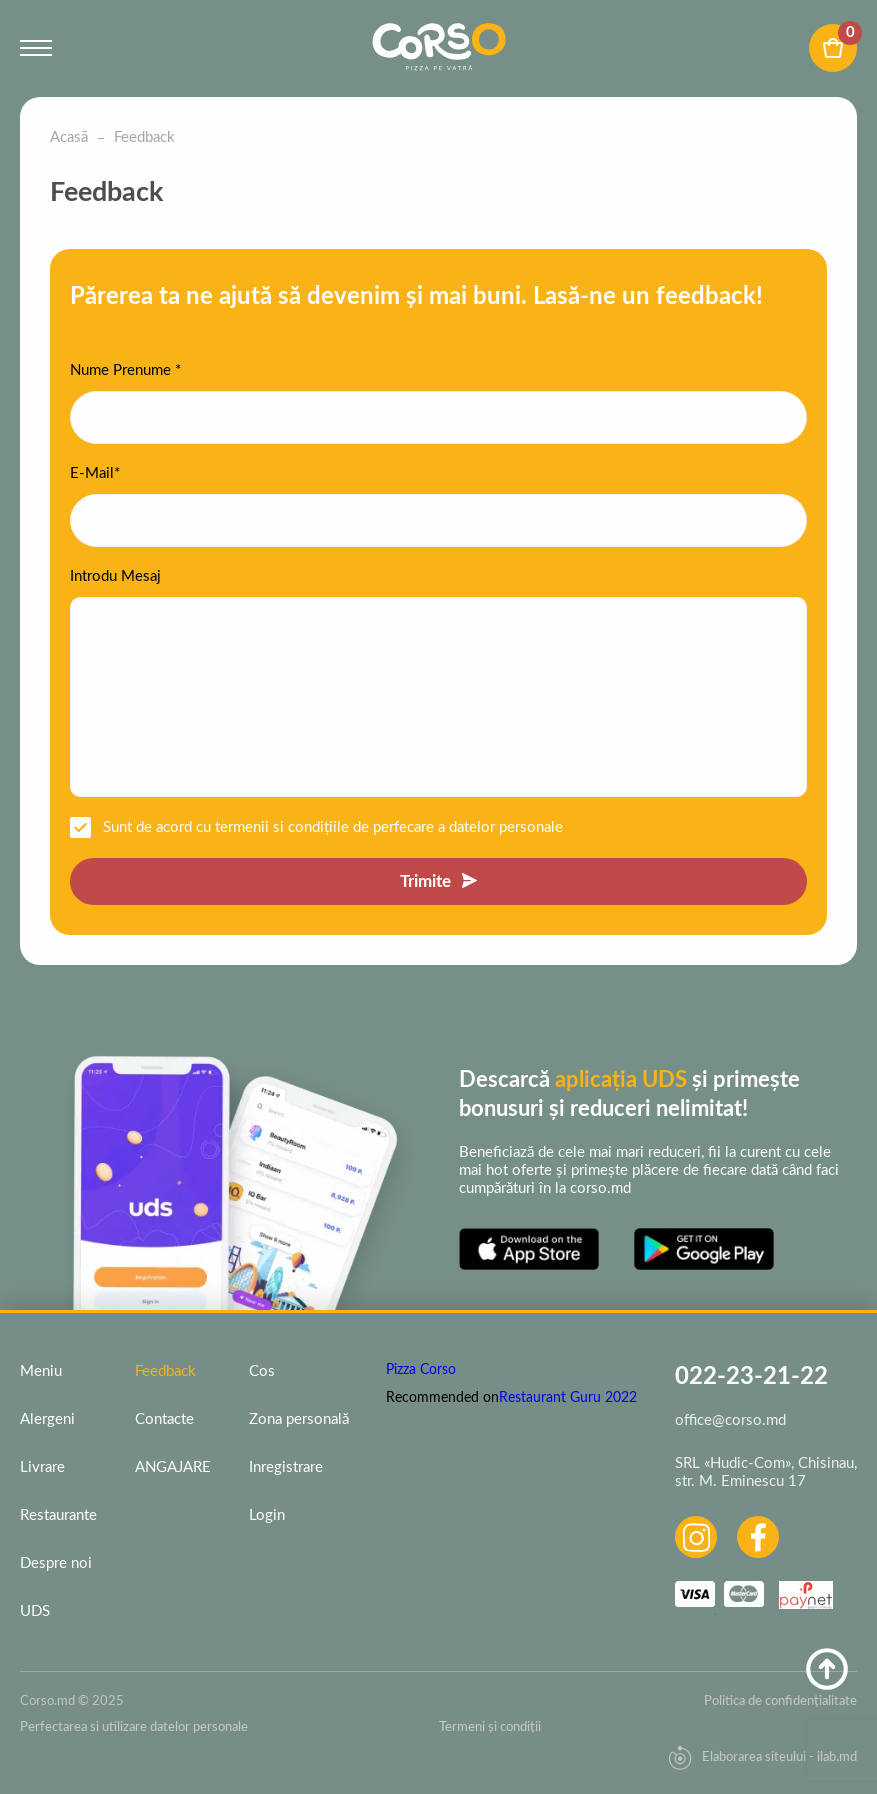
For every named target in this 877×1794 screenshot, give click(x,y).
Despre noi (56, 1563)
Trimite (425, 881)
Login (267, 1515)
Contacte (164, 1419)
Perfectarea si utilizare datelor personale (134, 1727)
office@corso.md (730, 1420)
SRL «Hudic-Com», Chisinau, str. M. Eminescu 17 (766, 1472)
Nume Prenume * (125, 370)
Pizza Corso (421, 1370)
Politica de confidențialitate (780, 1701)
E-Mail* (95, 473)
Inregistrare (286, 1467)
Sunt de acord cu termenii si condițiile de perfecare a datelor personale (333, 827)
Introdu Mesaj (115, 576)
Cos (262, 1371)
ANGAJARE (173, 1467)
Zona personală (299, 1419)
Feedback (165, 1371)
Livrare (42, 1467)
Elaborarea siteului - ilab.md (762, 1758)
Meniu (41, 1371)
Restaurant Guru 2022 (568, 1398)
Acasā (69, 137)
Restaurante (58, 1515)
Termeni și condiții (490, 1727)
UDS (35, 1611)
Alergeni (47, 1419)
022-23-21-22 (751, 1377)
